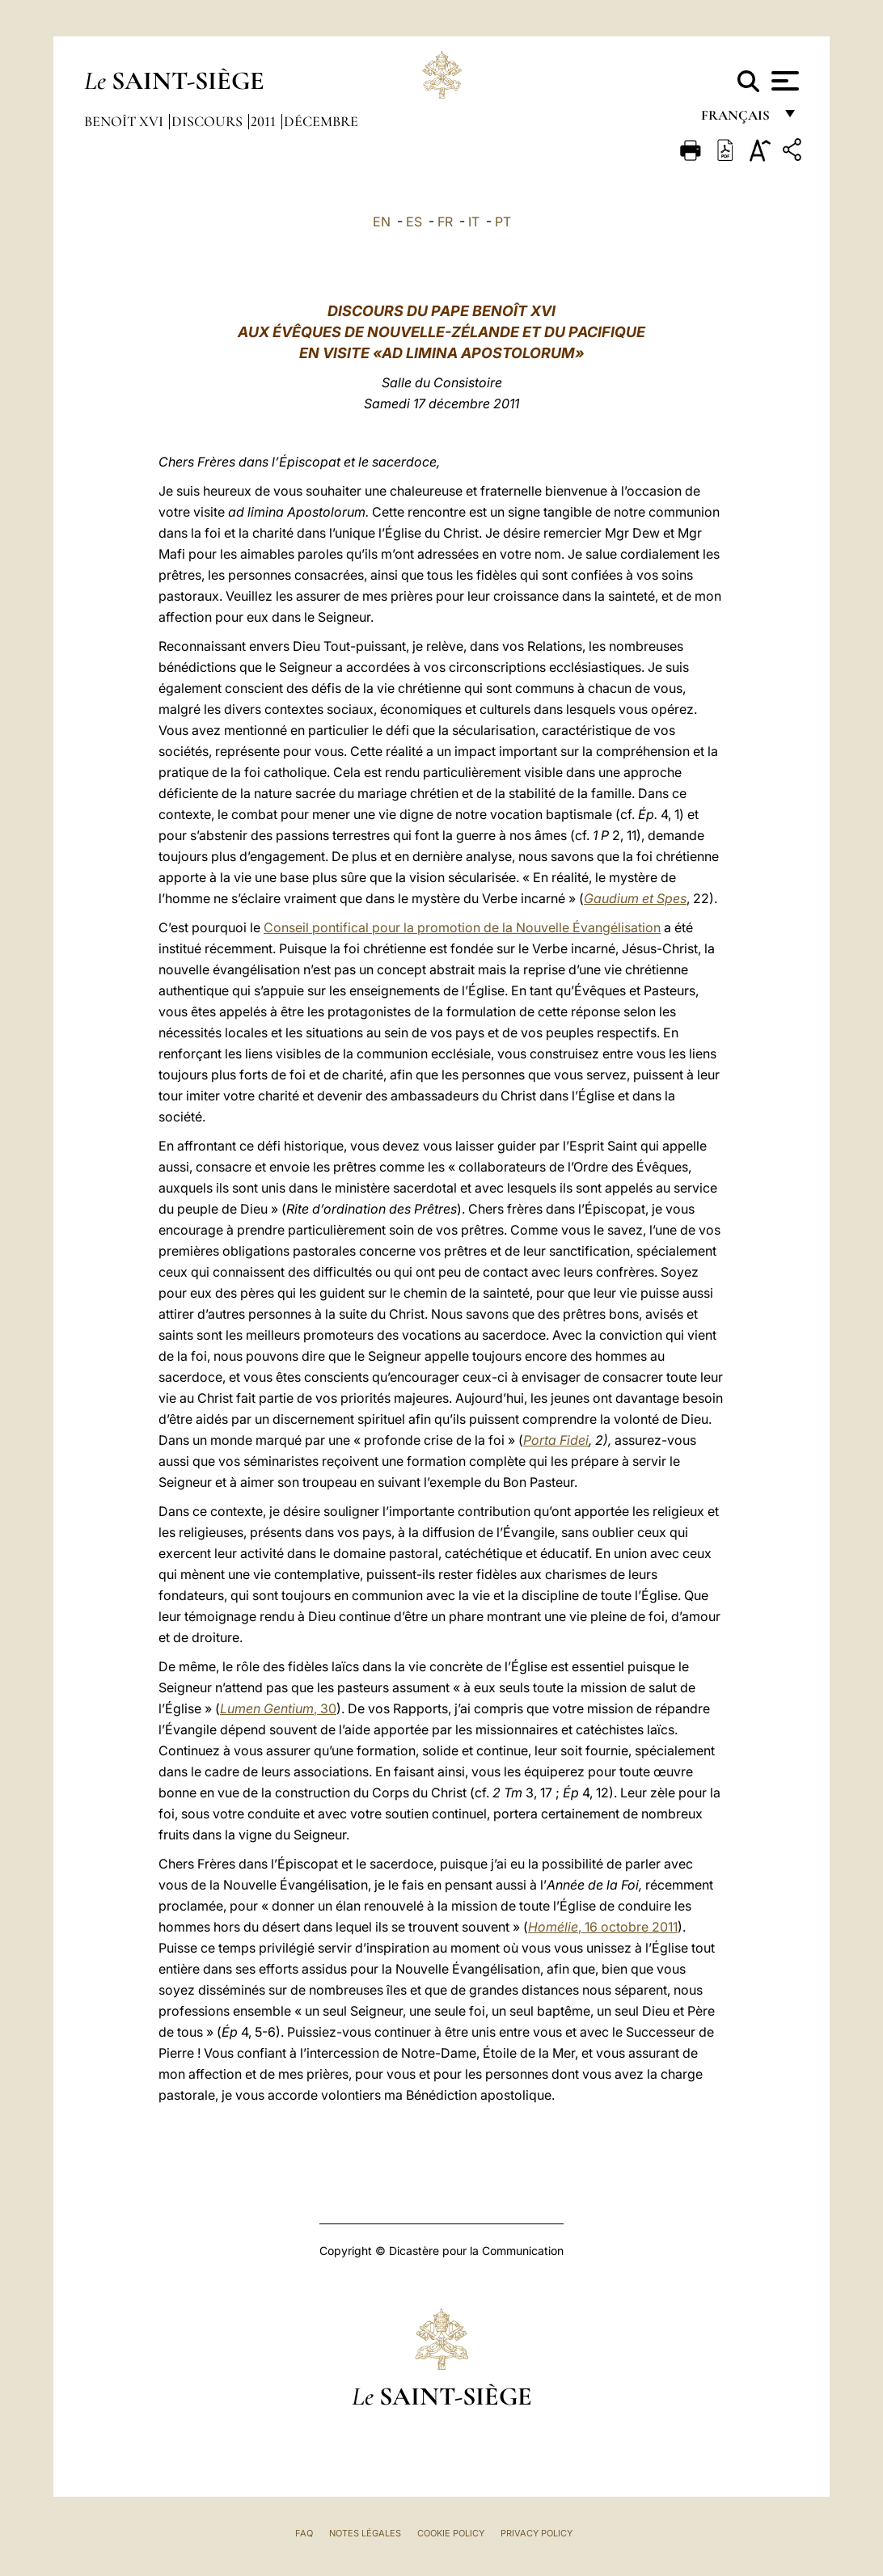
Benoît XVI (125, 121)
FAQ (304, 2533)
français (737, 119)
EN (382, 221)
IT (474, 221)
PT (503, 221)
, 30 (278, 1708)
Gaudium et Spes (635, 898)
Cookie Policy (450, 2533)
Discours (208, 121)
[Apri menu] (783, 81)
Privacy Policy (536, 2533)
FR (445, 221)
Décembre (321, 121)
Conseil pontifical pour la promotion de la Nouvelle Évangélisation (462, 927)
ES (414, 221)
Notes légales (365, 2533)
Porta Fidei (556, 1440)
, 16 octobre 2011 (603, 1927)
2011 (265, 121)
